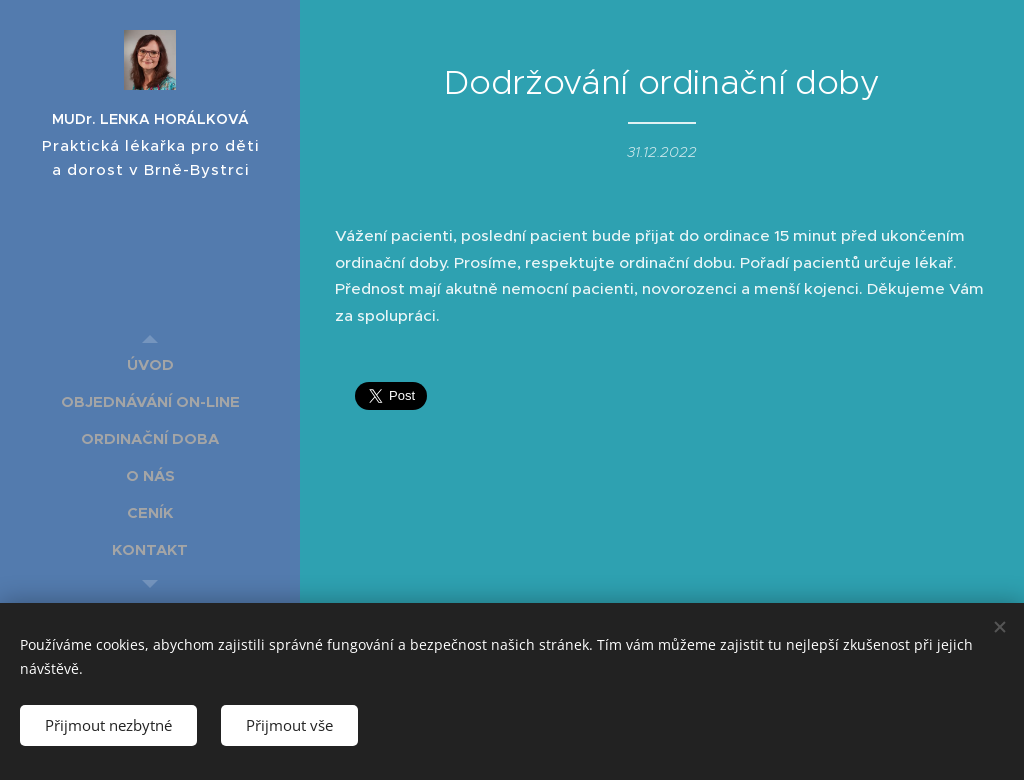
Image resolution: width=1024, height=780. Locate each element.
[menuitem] (150, 364)
